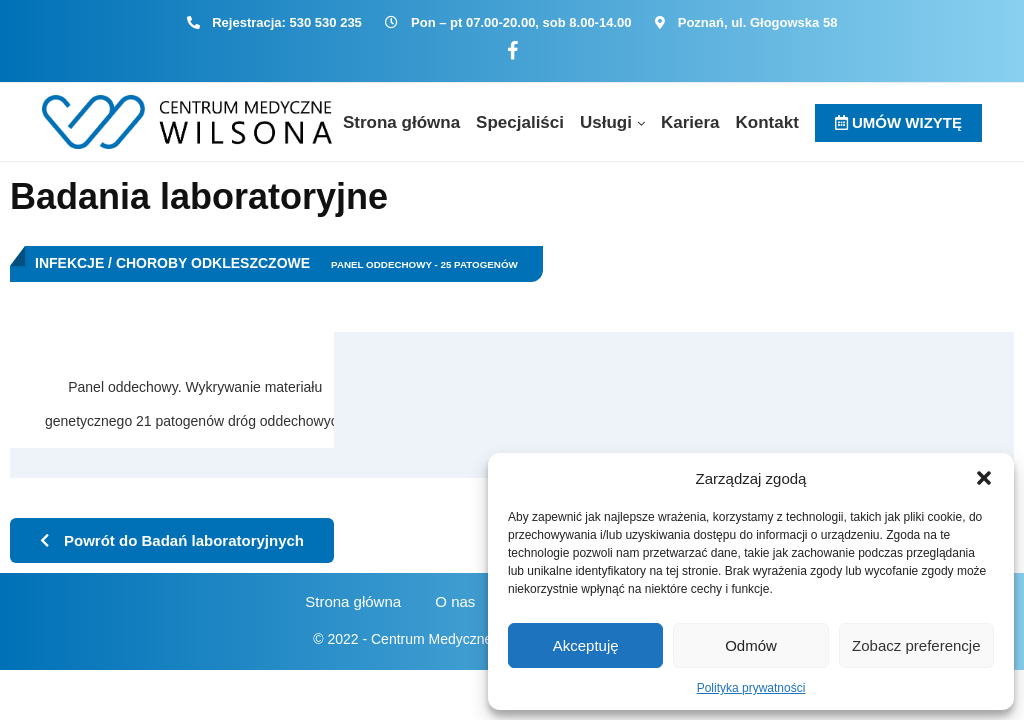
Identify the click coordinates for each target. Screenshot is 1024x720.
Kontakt (767, 122)
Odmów (751, 645)
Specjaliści (520, 122)
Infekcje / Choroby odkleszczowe (172, 263)
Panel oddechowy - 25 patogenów (424, 264)
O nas (455, 601)
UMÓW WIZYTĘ (898, 122)
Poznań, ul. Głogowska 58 (758, 22)
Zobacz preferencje (916, 645)
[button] (984, 478)
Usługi (606, 122)
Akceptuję (586, 645)
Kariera (690, 122)
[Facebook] (512, 51)
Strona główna (401, 122)
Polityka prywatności (751, 688)
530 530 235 (326, 22)
